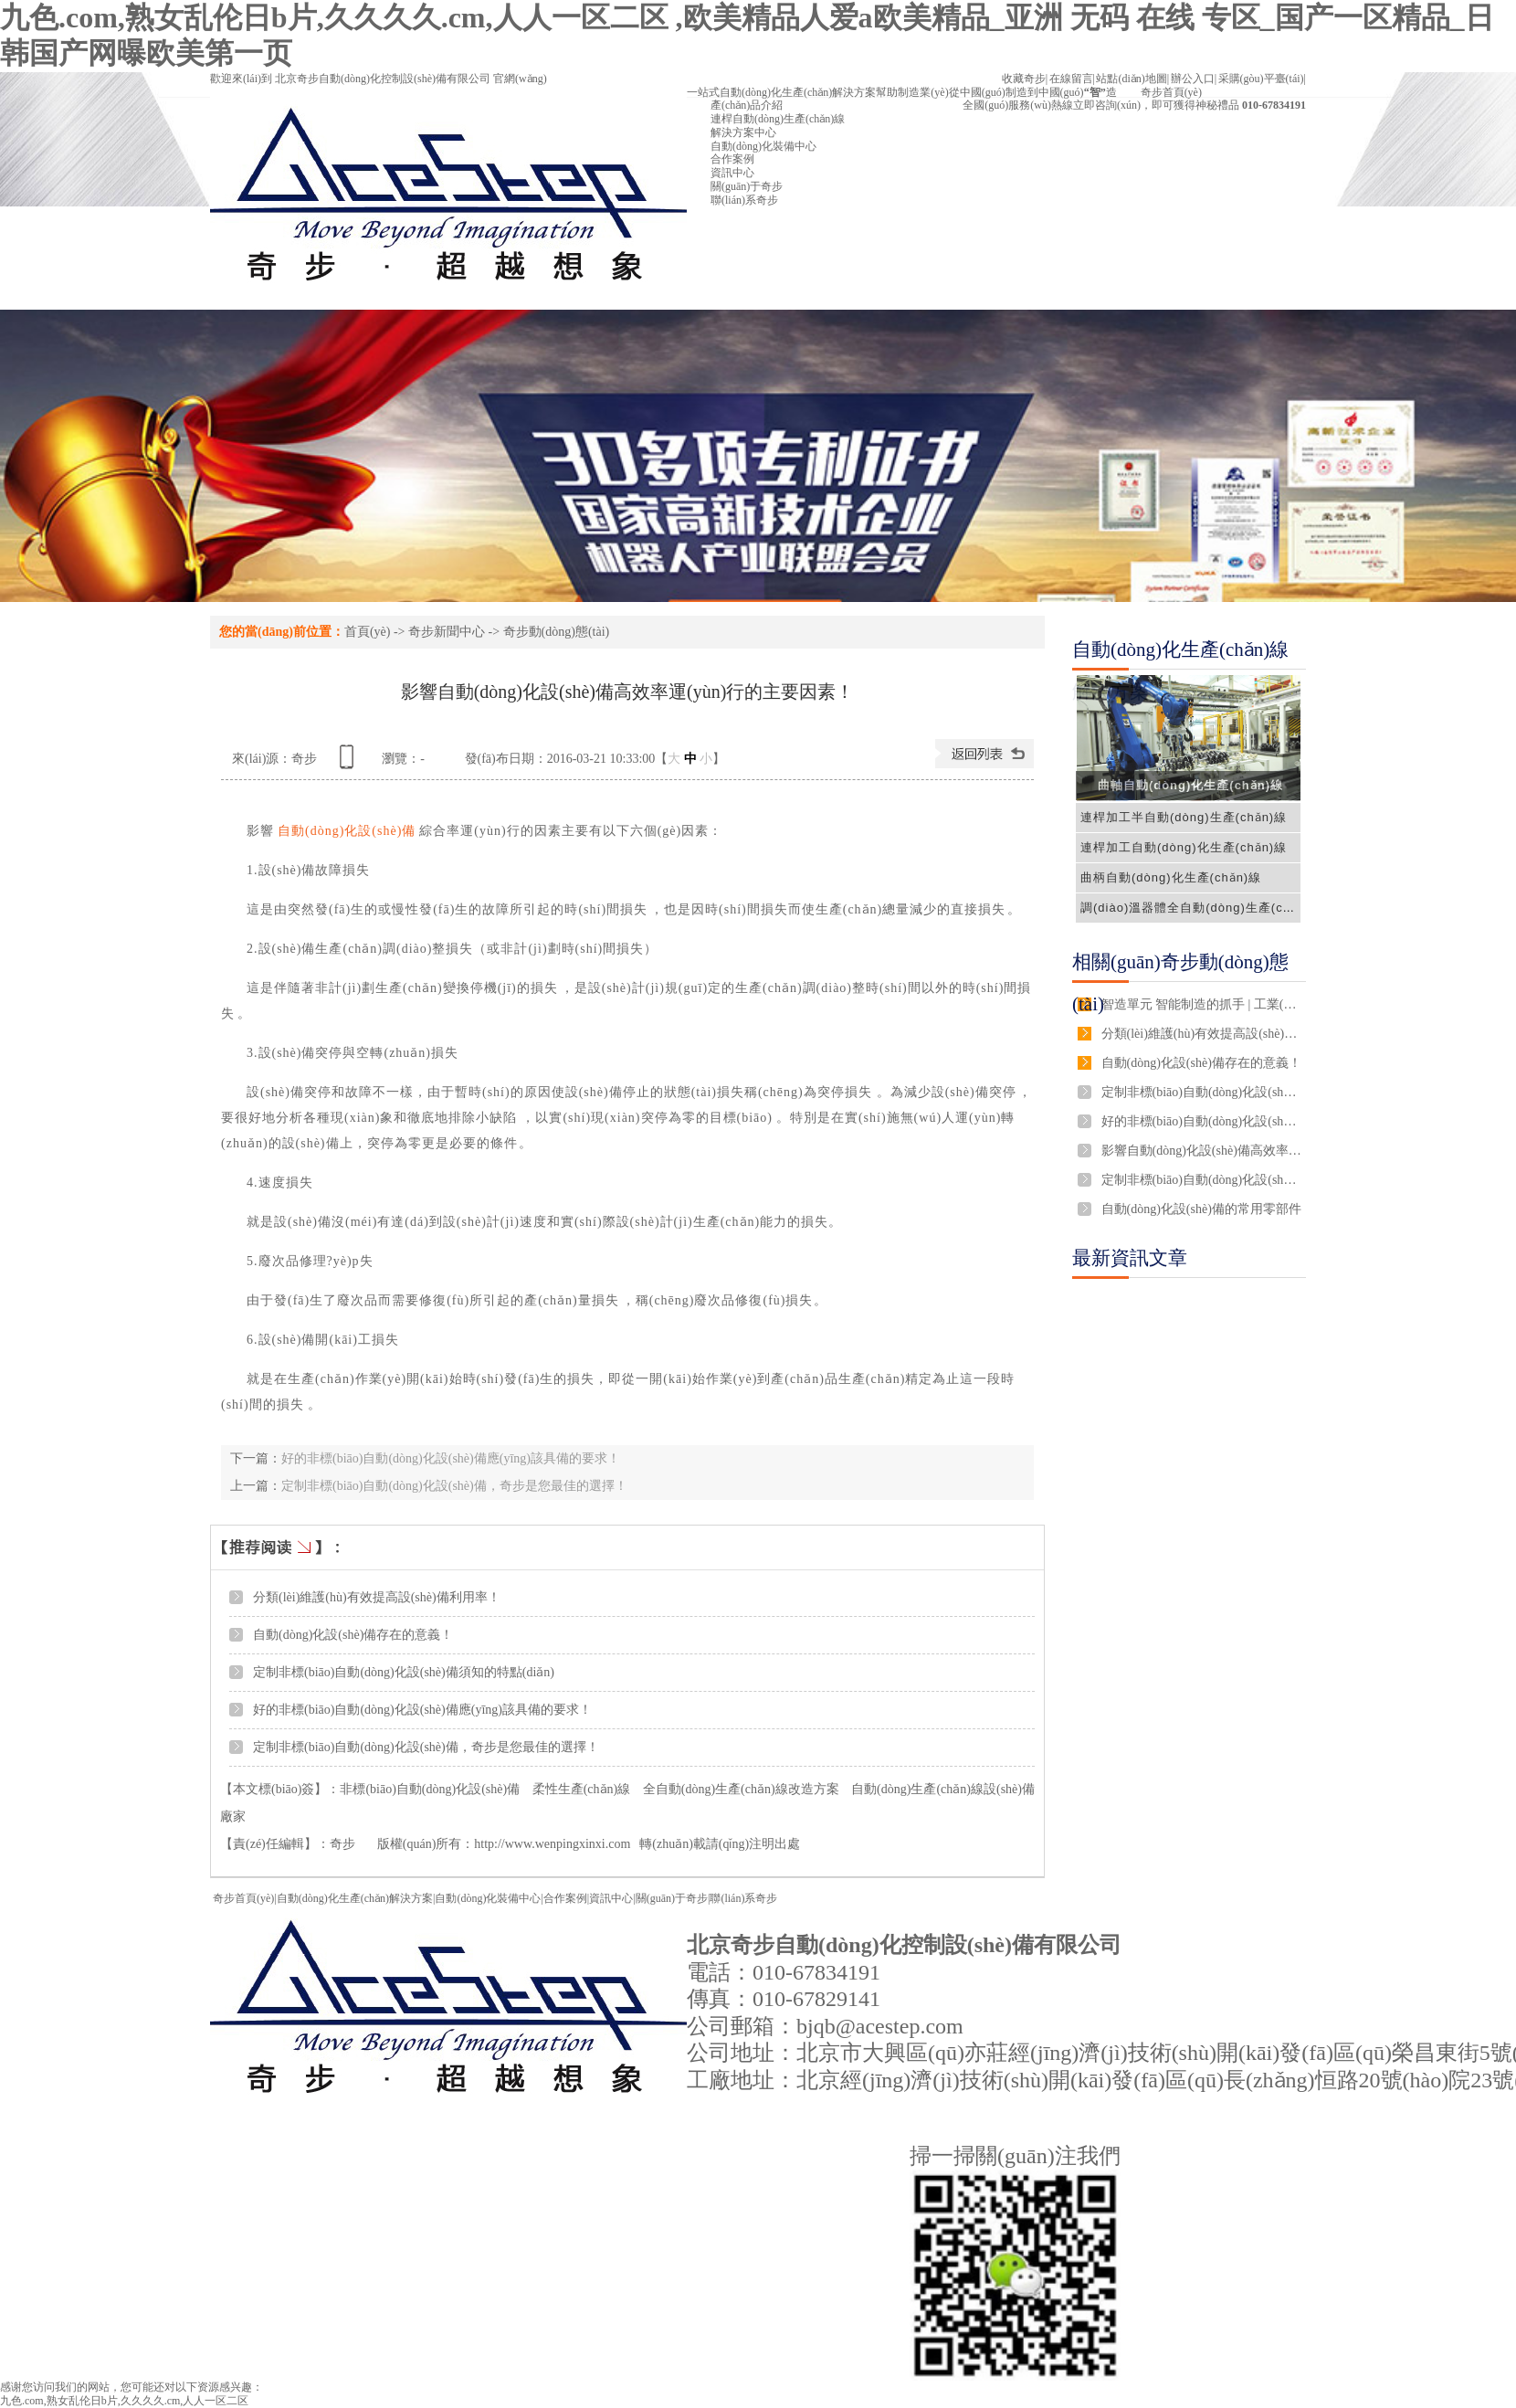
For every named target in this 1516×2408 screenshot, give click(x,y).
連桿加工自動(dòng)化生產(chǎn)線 (1183, 847)
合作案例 (565, 1898)
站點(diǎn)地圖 (1131, 78)
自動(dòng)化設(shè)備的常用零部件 (1201, 1209)
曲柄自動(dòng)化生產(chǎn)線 (1170, 877)
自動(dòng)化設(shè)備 (347, 831)
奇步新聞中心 (446, 632)
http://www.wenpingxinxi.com (552, 1844)
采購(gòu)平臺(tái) (1261, 78)
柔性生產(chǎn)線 (581, 1789)
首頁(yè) (367, 632)
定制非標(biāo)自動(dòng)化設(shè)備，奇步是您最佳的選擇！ (1201, 1180)
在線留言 (1071, 78)
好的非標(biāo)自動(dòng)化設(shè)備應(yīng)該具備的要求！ (1201, 1121)
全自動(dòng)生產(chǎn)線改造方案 (741, 1789)
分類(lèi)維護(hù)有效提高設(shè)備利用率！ (376, 1597)
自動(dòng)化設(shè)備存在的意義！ (353, 1635)
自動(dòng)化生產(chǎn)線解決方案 (1180, 670)
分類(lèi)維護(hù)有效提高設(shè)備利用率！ (1201, 1033)
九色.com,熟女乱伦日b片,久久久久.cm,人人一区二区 (124, 2400)
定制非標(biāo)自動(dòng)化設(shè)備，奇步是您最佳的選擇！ (454, 1486)
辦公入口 (1193, 78)
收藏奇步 (1024, 78)
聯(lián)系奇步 (743, 1898)
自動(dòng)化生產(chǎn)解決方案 (355, 1898)
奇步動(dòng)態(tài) (556, 632)
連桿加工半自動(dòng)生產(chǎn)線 (1183, 817)
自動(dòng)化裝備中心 (488, 1898)
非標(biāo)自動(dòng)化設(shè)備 (430, 1789)
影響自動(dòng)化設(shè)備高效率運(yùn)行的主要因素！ (1201, 1150)
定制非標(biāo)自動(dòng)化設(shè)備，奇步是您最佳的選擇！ (426, 1747)
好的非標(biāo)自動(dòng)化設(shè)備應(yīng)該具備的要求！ (450, 1458)
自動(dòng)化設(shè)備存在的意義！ (1201, 1063)
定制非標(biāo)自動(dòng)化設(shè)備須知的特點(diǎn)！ (403, 1672)
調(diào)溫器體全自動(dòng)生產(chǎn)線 (1201, 907)
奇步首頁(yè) (243, 1898)
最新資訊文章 (1129, 1258)
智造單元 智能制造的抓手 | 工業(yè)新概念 (1201, 1004)
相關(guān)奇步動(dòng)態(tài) (1180, 983)
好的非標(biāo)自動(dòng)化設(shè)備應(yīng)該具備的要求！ (422, 1709)
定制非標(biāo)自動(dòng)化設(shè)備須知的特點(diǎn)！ (1201, 1092)
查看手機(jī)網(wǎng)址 (350, 763)
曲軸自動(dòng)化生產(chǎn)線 (1190, 785)
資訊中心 (611, 1898)
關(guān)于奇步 (672, 1898)
